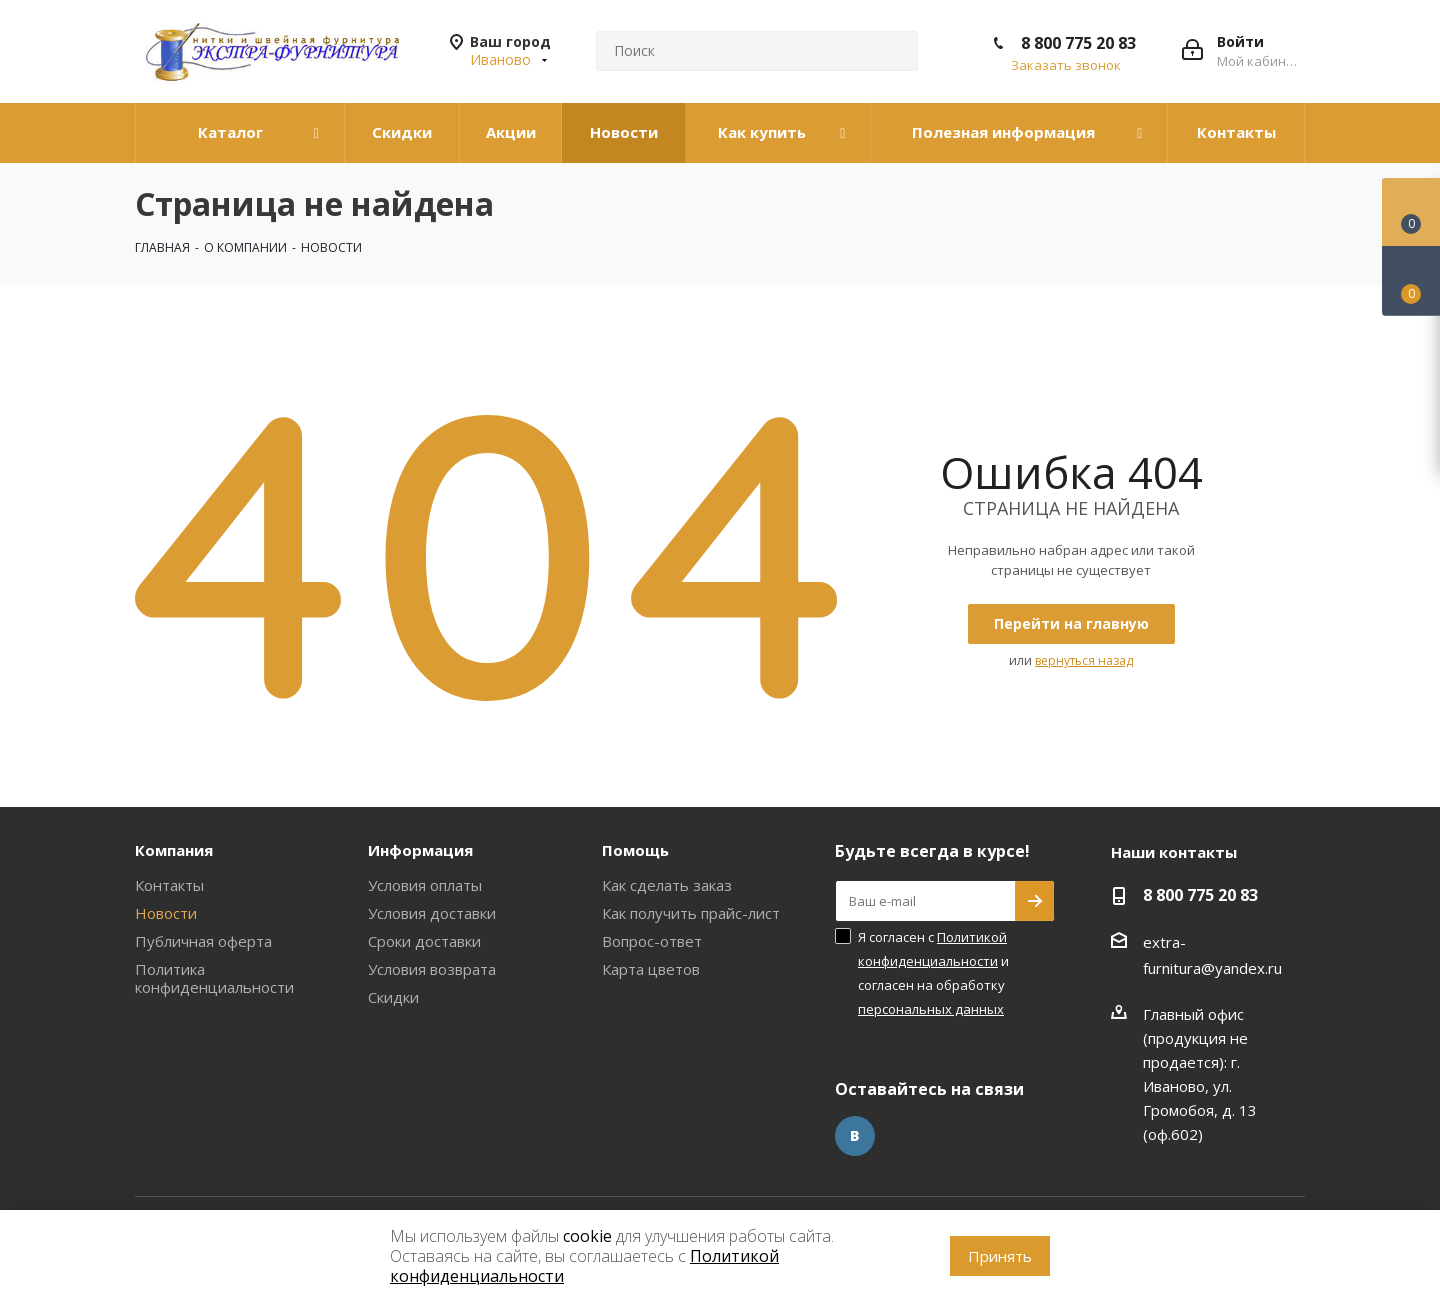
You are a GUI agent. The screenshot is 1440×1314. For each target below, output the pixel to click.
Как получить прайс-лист (691, 913)
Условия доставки (432, 913)
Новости (166, 913)
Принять (1000, 1256)
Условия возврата (432, 969)
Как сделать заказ (667, 885)
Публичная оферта (203, 941)
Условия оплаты (425, 885)
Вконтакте (855, 1136)
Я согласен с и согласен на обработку (933, 973)
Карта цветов (651, 969)
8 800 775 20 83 (1078, 43)
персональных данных (931, 1009)
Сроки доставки (424, 941)
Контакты (169, 885)
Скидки (393, 997)
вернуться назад (1084, 660)
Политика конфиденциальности (214, 978)
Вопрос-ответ (652, 941)
